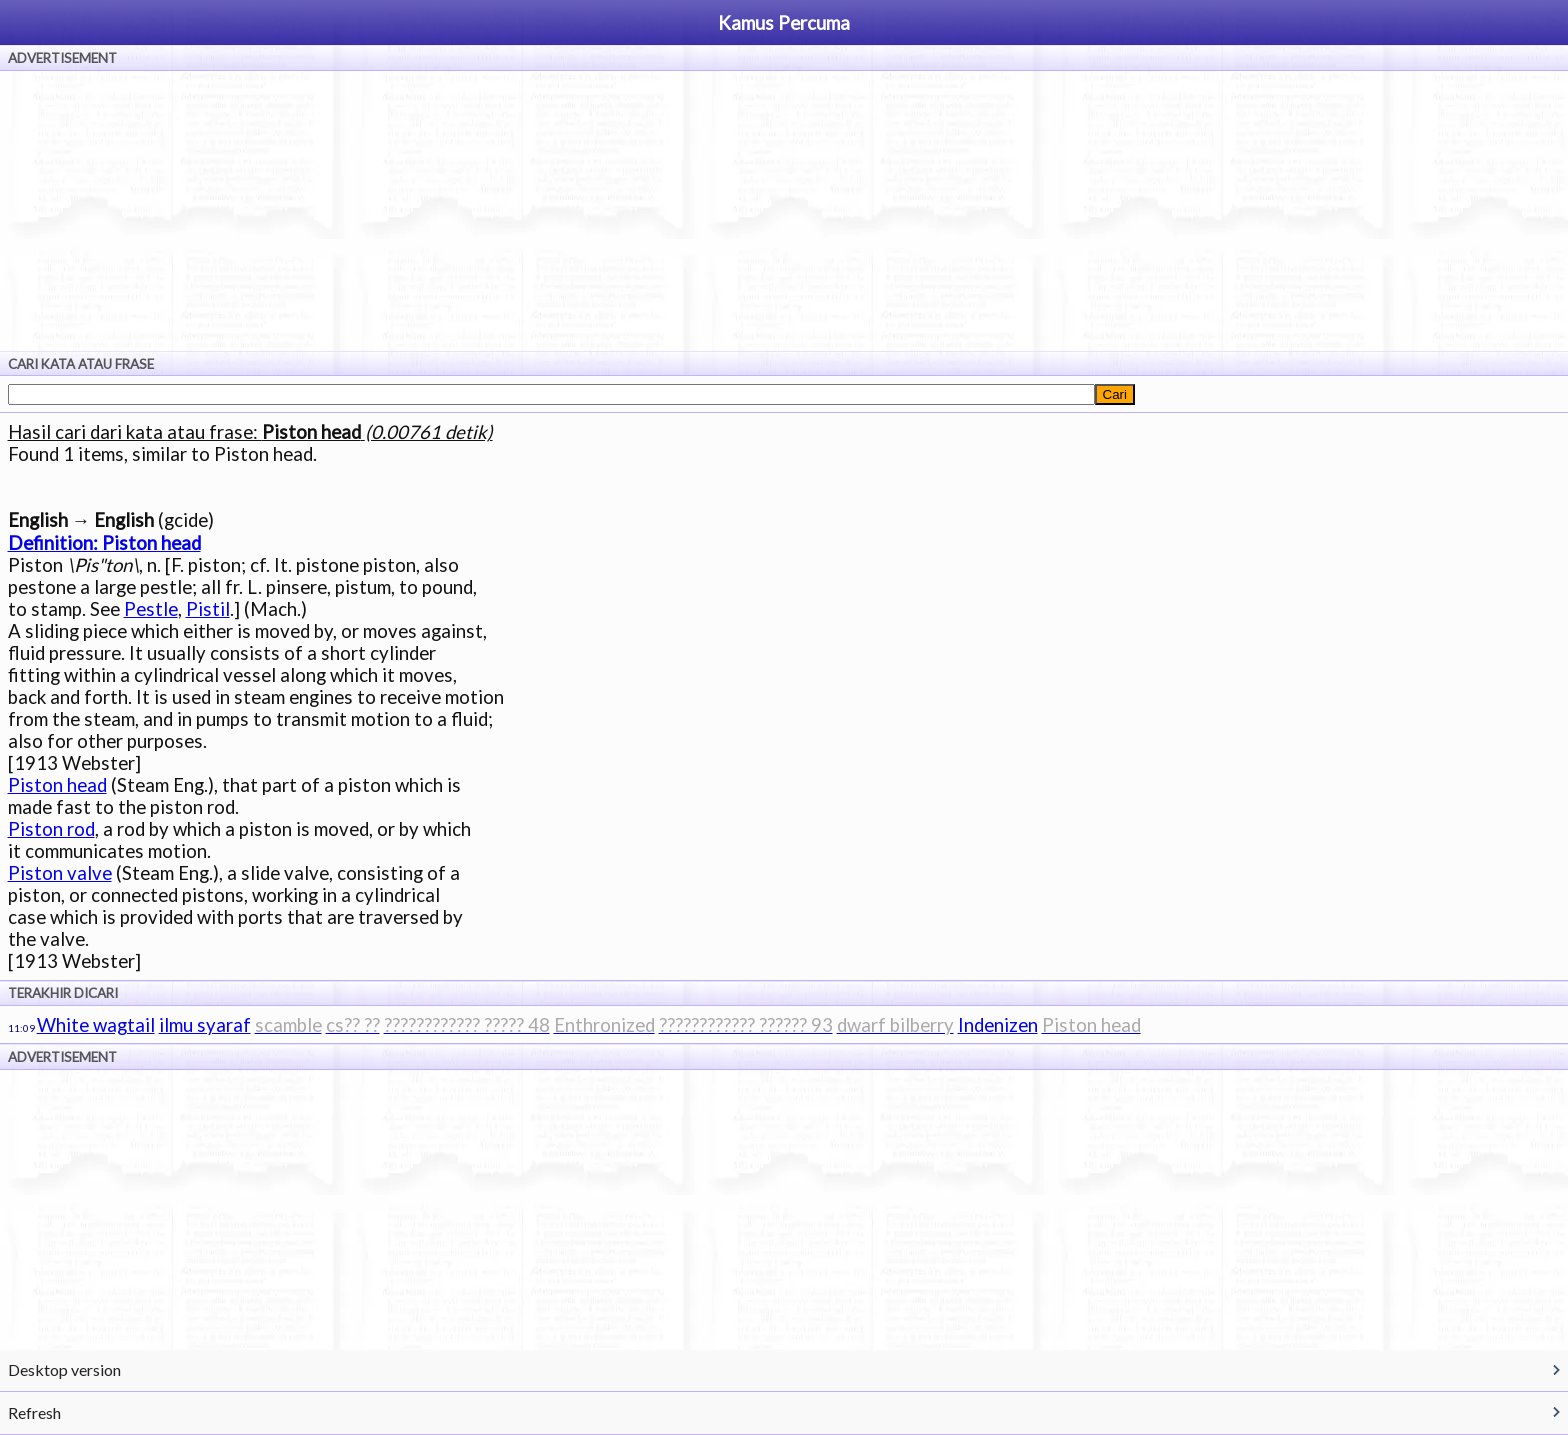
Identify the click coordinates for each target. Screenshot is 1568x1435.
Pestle (151, 609)
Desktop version (64, 1369)
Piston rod (51, 829)
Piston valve (60, 873)
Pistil (208, 609)
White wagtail (96, 1025)
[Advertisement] (784, 211)
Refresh (34, 1412)
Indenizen (998, 1025)
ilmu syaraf (205, 1025)
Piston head (57, 785)
